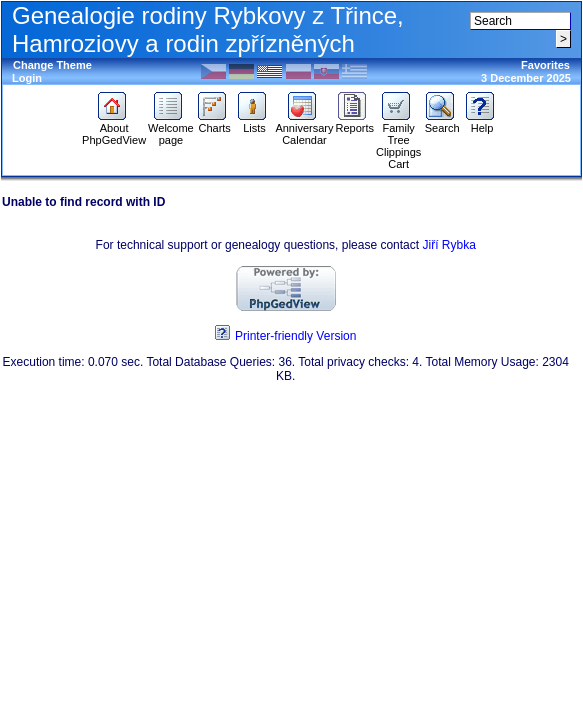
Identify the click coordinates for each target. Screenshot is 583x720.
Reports (354, 123)
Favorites (545, 65)
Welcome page (171, 129)
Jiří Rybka (448, 245)
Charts (214, 123)
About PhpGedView (114, 129)
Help (482, 123)
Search (442, 123)
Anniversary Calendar (304, 129)
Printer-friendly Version (295, 336)
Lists (254, 123)
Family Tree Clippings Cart (398, 141)
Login (27, 78)
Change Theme (52, 65)
